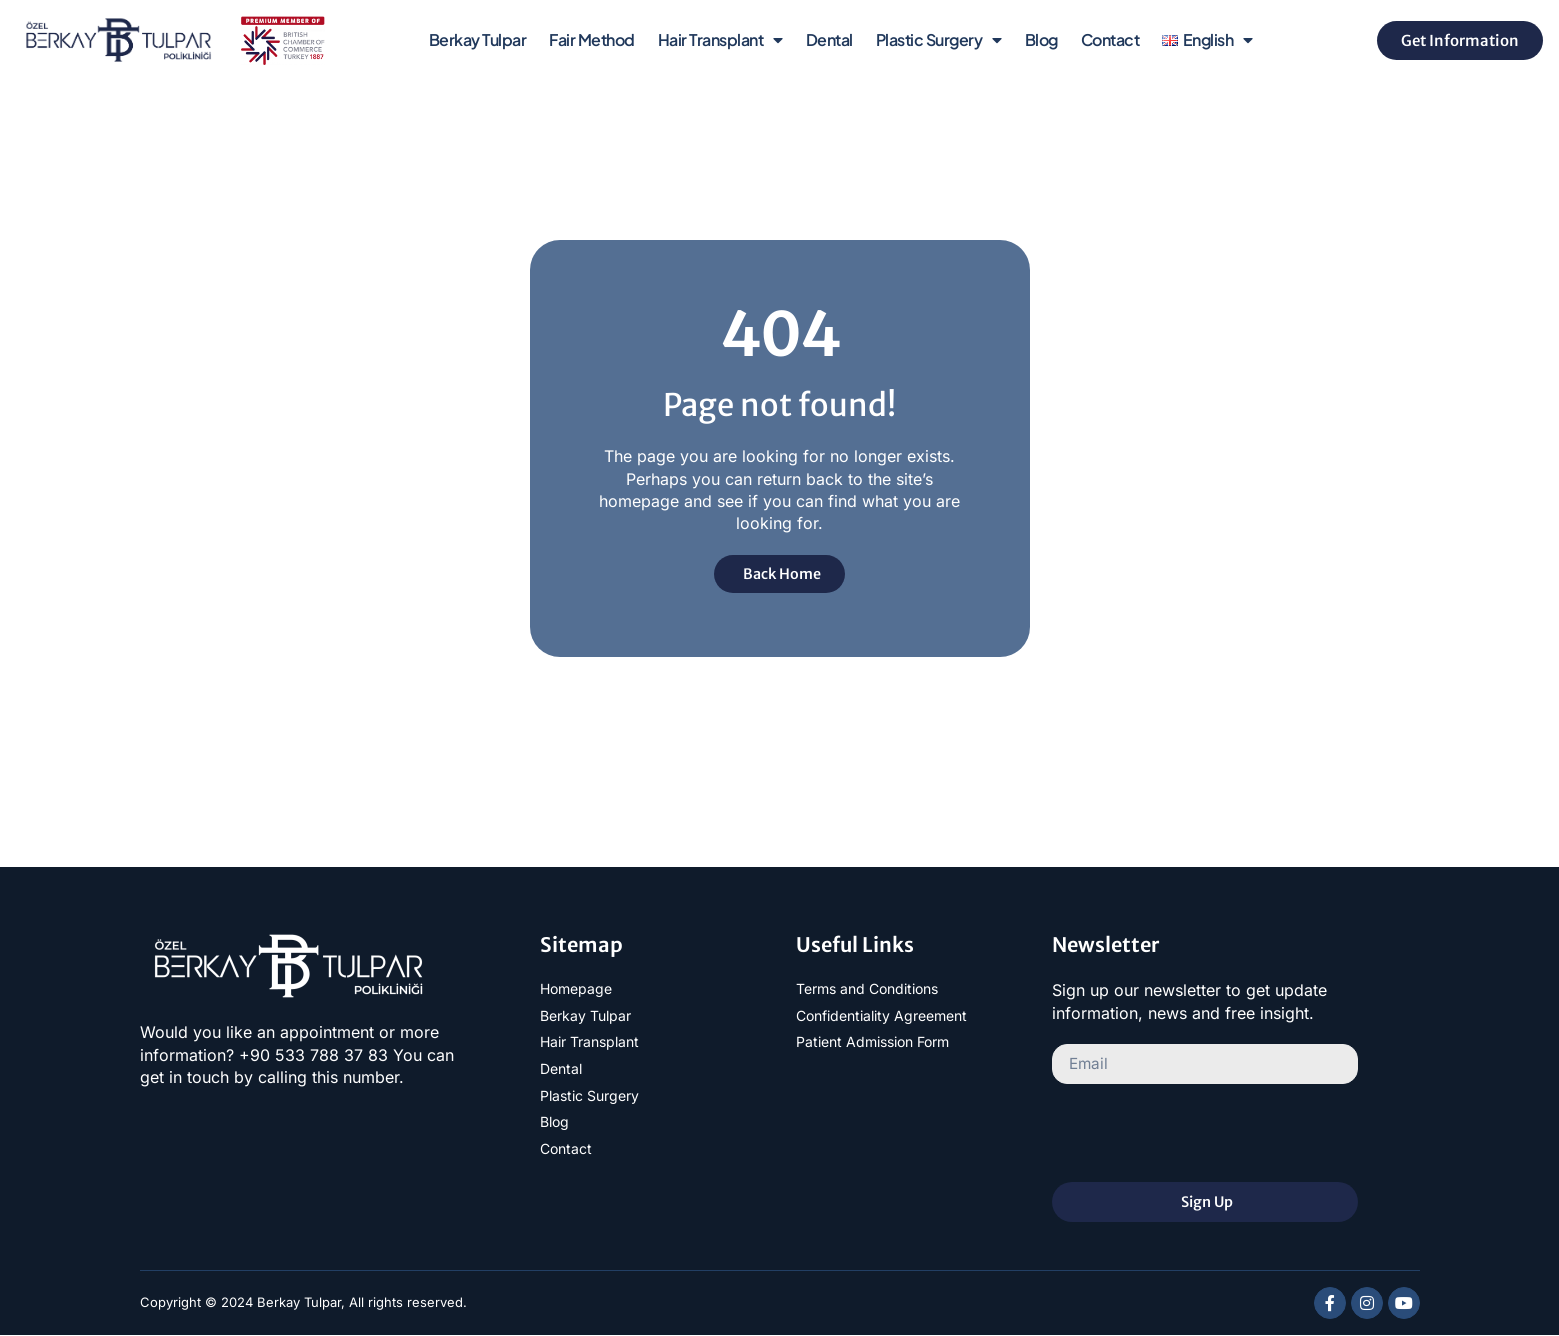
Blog (1041, 39)
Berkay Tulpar (478, 39)
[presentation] (1204, 1134)
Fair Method (592, 39)
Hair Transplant (720, 40)
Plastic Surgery (939, 40)
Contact (1110, 39)
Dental (829, 39)
